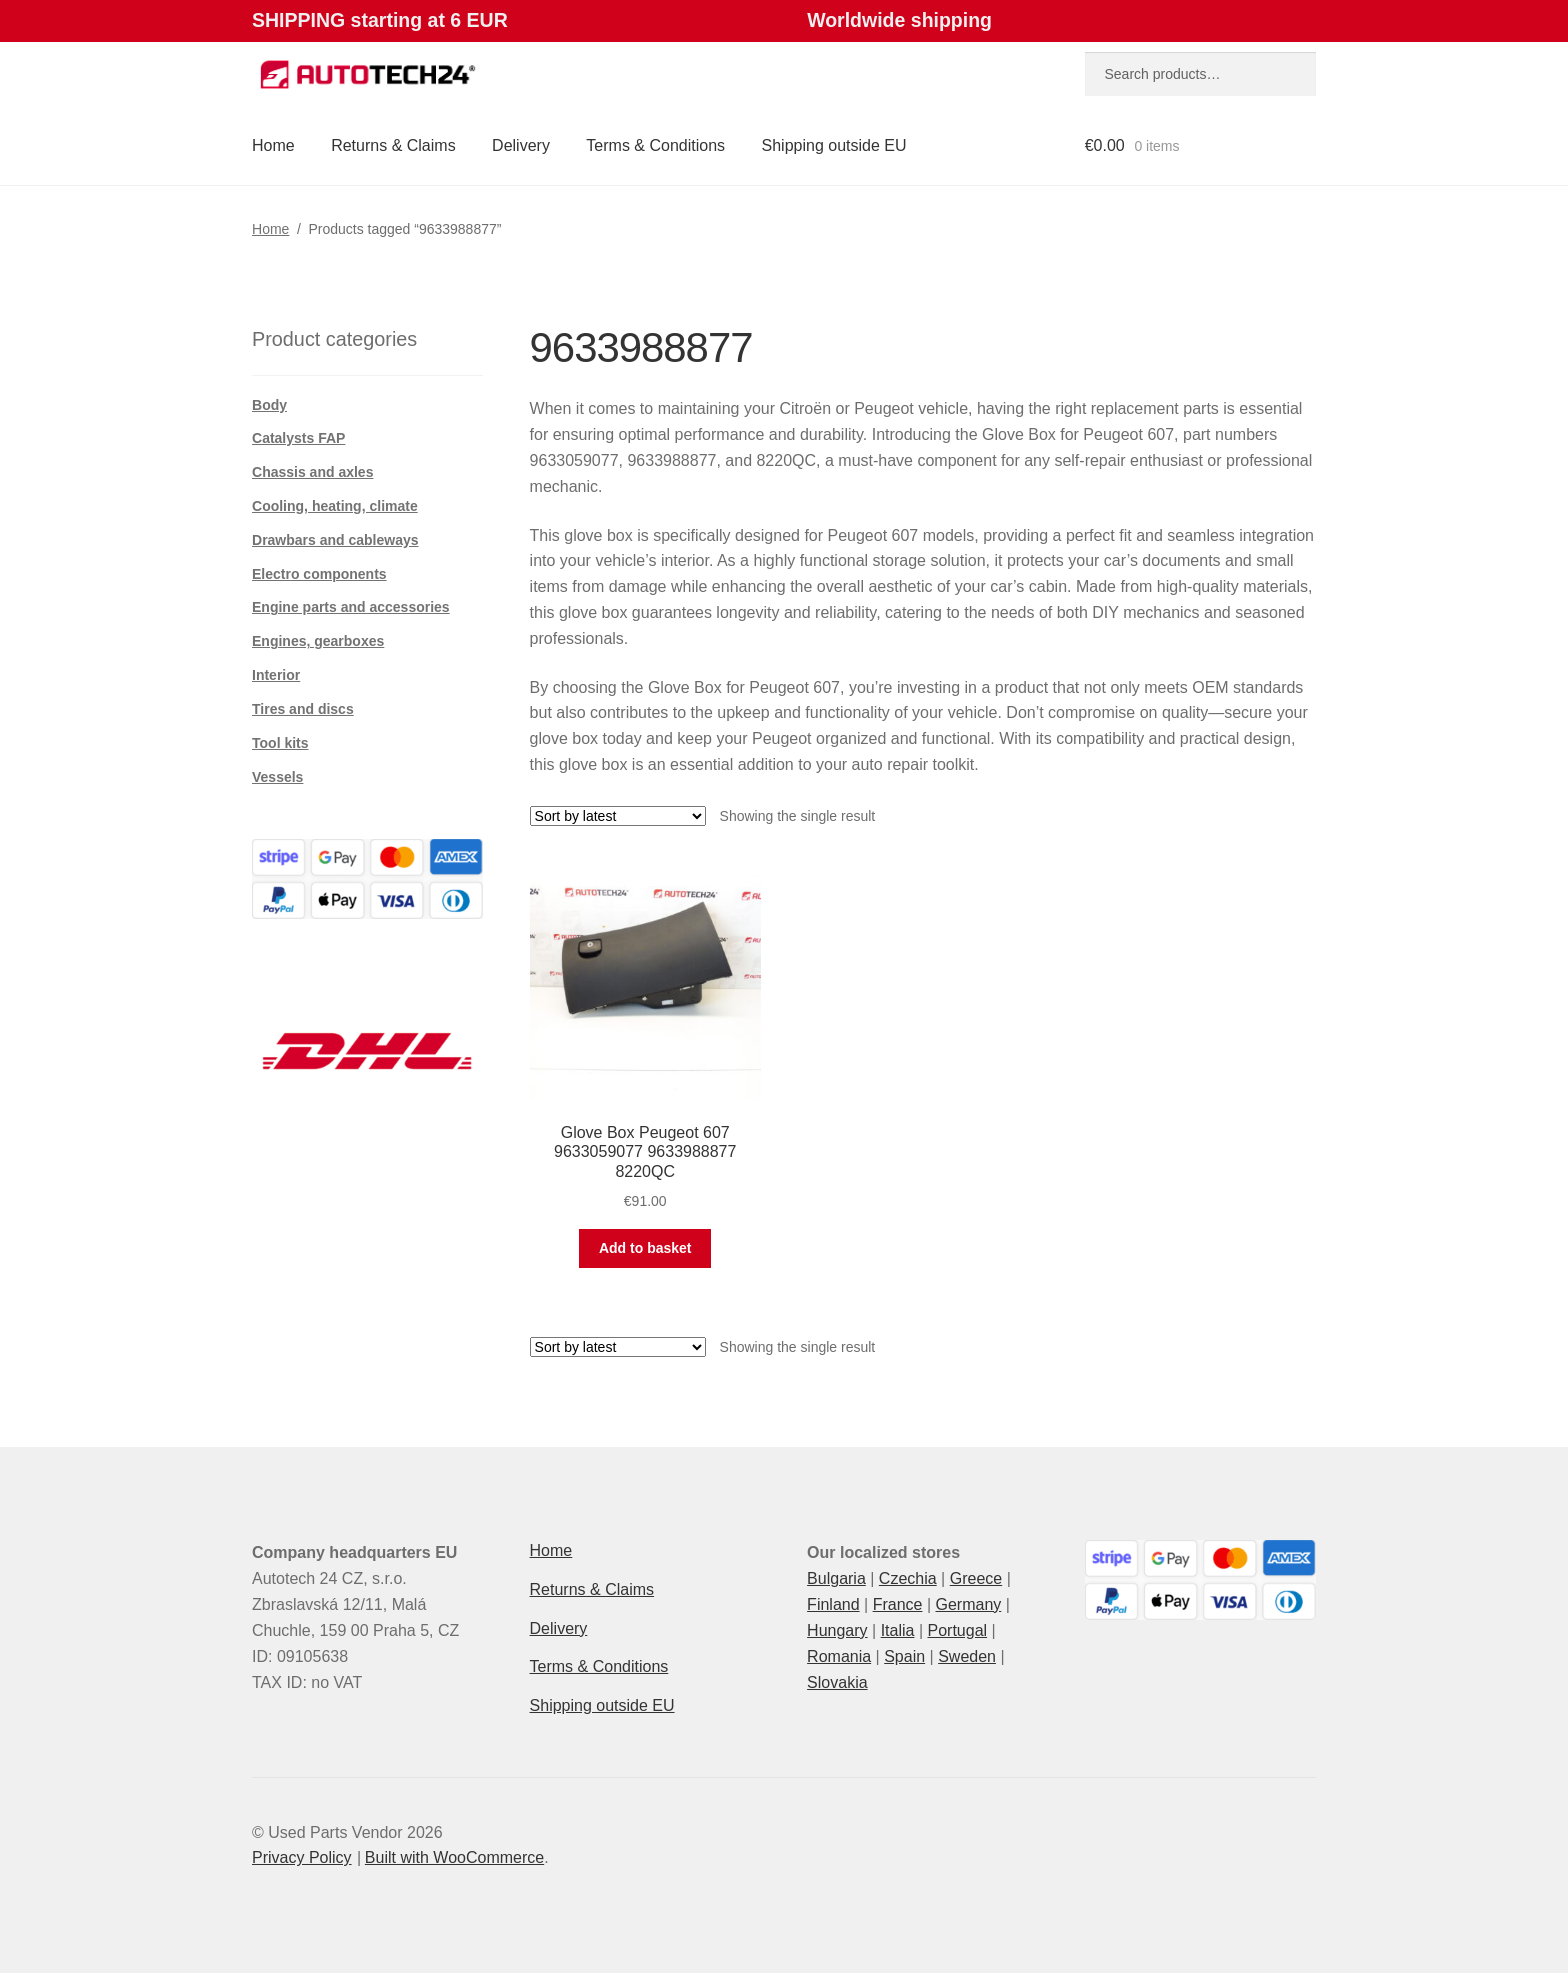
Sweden (967, 1656)
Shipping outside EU (834, 145)
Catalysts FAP (298, 438)
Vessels (277, 777)
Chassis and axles (312, 472)
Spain (904, 1656)
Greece (976, 1578)
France (898, 1604)
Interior (276, 675)
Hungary (837, 1630)
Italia (898, 1630)
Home (273, 145)
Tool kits (280, 743)
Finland (833, 1604)
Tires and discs (303, 709)
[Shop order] (618, 816)
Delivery (521, 145)
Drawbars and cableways (335, 540)
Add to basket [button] (645, 1248)
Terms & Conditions (655, 145)
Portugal (957, 1630)
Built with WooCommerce (454, 1857)
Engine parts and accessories (351, 607)
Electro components (319, 574)
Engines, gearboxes (318, 641)
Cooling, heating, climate (335, 506)
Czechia (908, 1578)
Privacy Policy (302, 1857)
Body (269, 405)
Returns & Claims (393, 145)
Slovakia (837, 1682)
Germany (968, 1604)
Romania (839, 1656)
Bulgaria (836, 1578)
